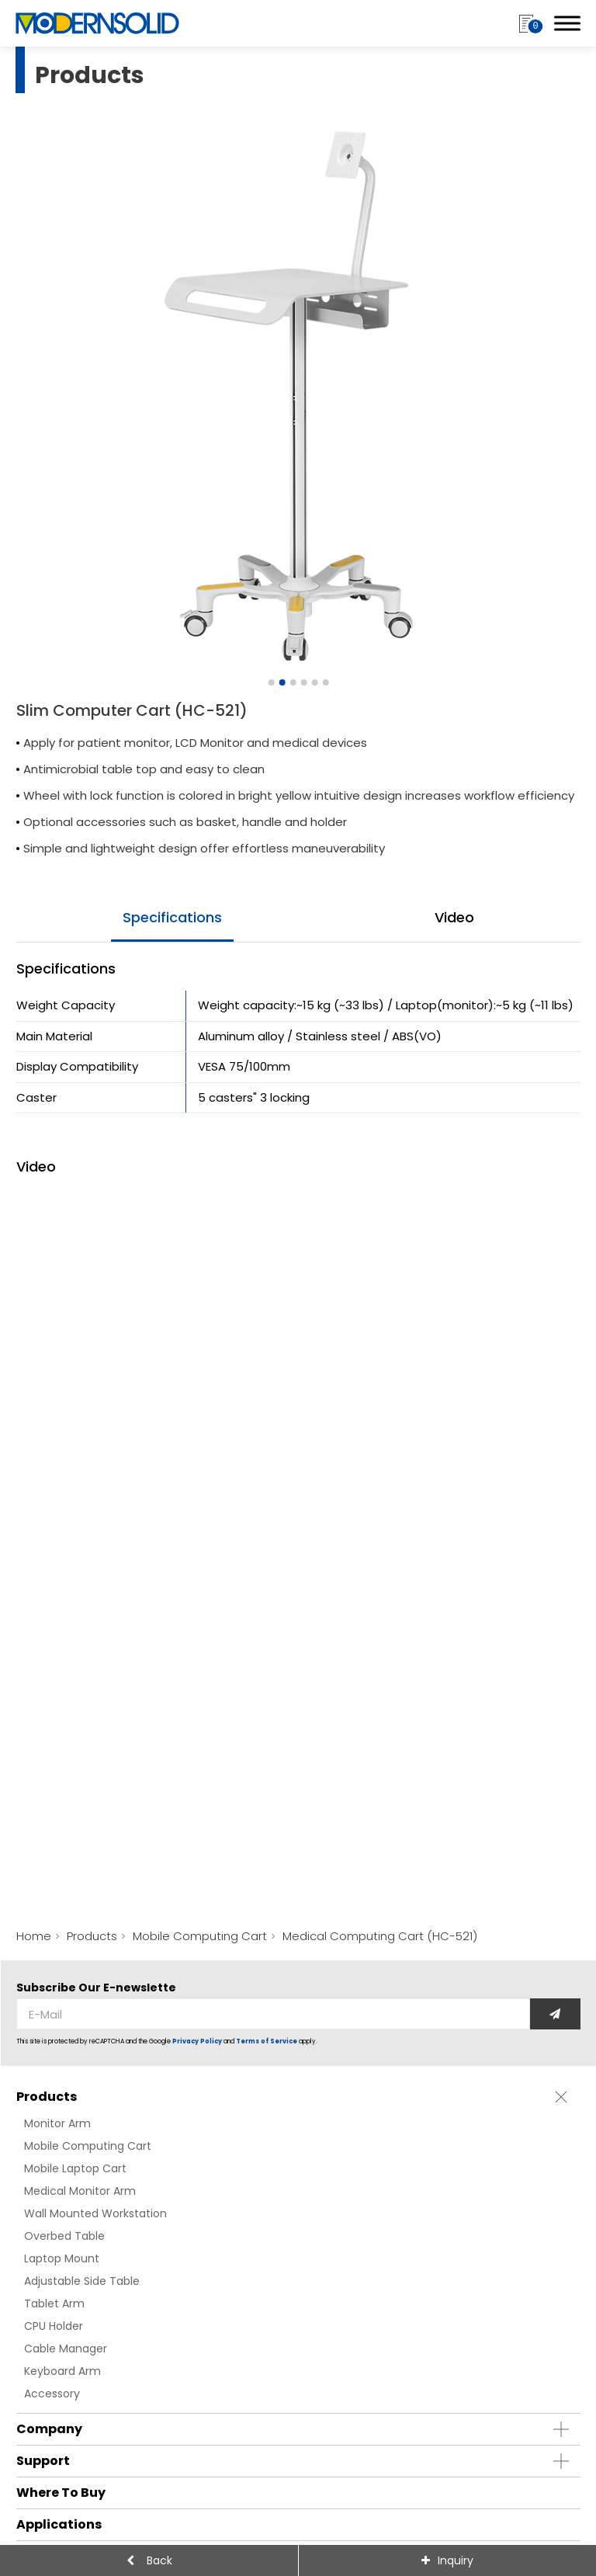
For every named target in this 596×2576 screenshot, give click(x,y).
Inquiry (455, 2560)
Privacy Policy (197, 2041)
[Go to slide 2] (282, 682)
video (454, 917)
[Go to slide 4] (303, 682)
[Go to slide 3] (292, 682)
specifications (172, 917)
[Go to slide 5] (314, 682)
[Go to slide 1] (271, 682)
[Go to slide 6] (325, 682)
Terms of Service (266, 2041)
